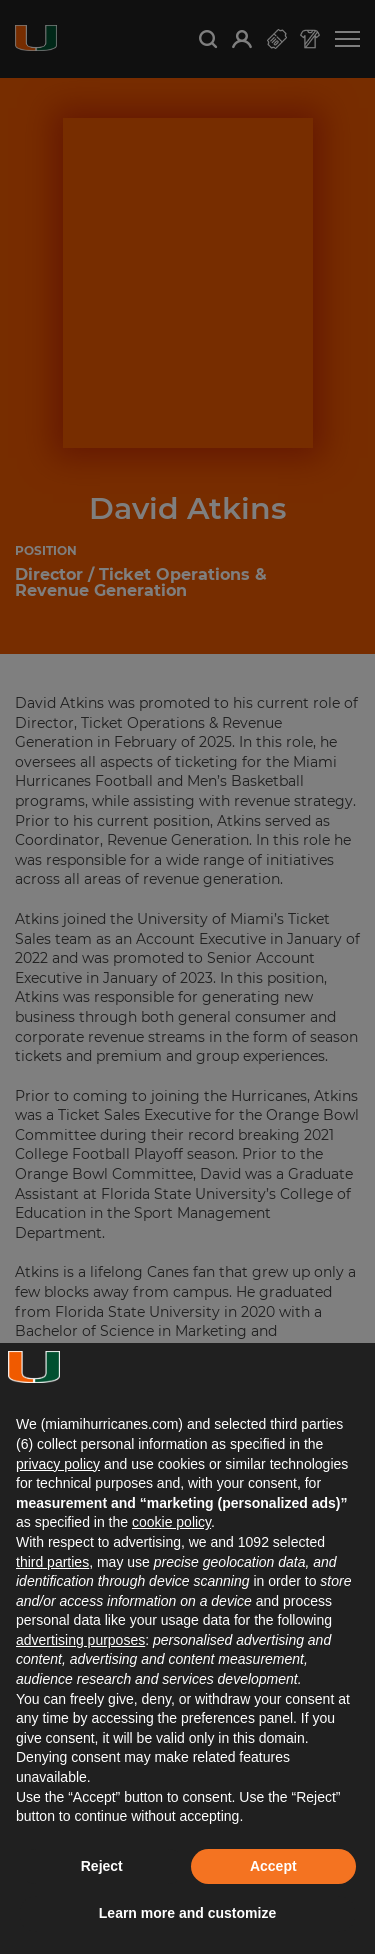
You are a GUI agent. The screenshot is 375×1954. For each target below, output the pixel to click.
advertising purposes (80, 1640)
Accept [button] (273, 1866)
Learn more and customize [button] (187, 1913)
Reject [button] (102, 1866)
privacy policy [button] (58, 1464)
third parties (52, 1562)
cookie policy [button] (171, 1522)
